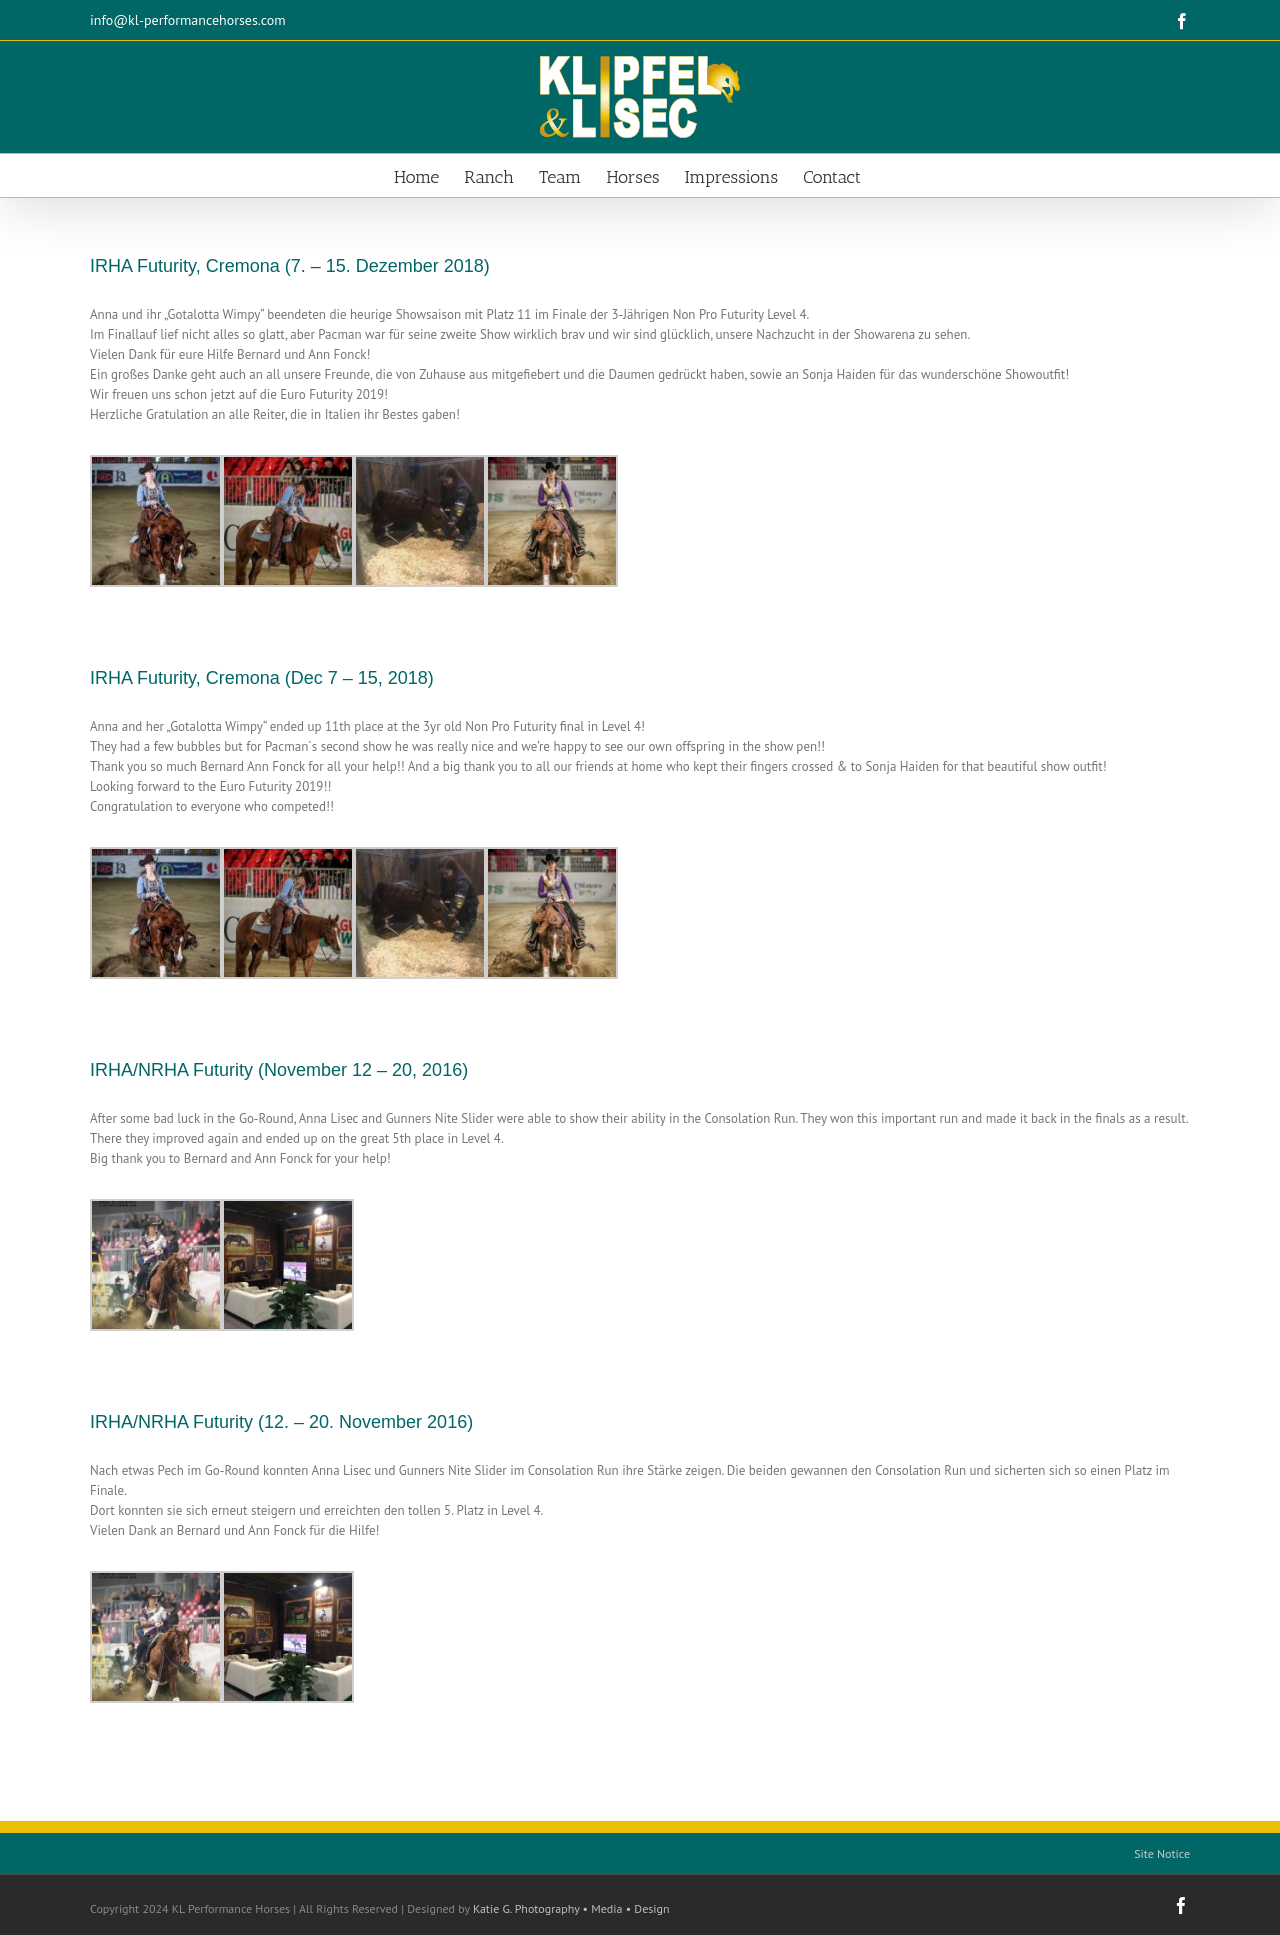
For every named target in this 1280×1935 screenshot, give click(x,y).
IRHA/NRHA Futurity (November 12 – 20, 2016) (279, 1070)
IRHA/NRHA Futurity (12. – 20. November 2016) (281, 1422)
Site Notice (1162, 1853)
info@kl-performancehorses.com (188, 20)
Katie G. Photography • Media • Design (571, 1908)
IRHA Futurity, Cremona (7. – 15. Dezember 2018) (290, 266)
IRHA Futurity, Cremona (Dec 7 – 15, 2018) (262, 678)
